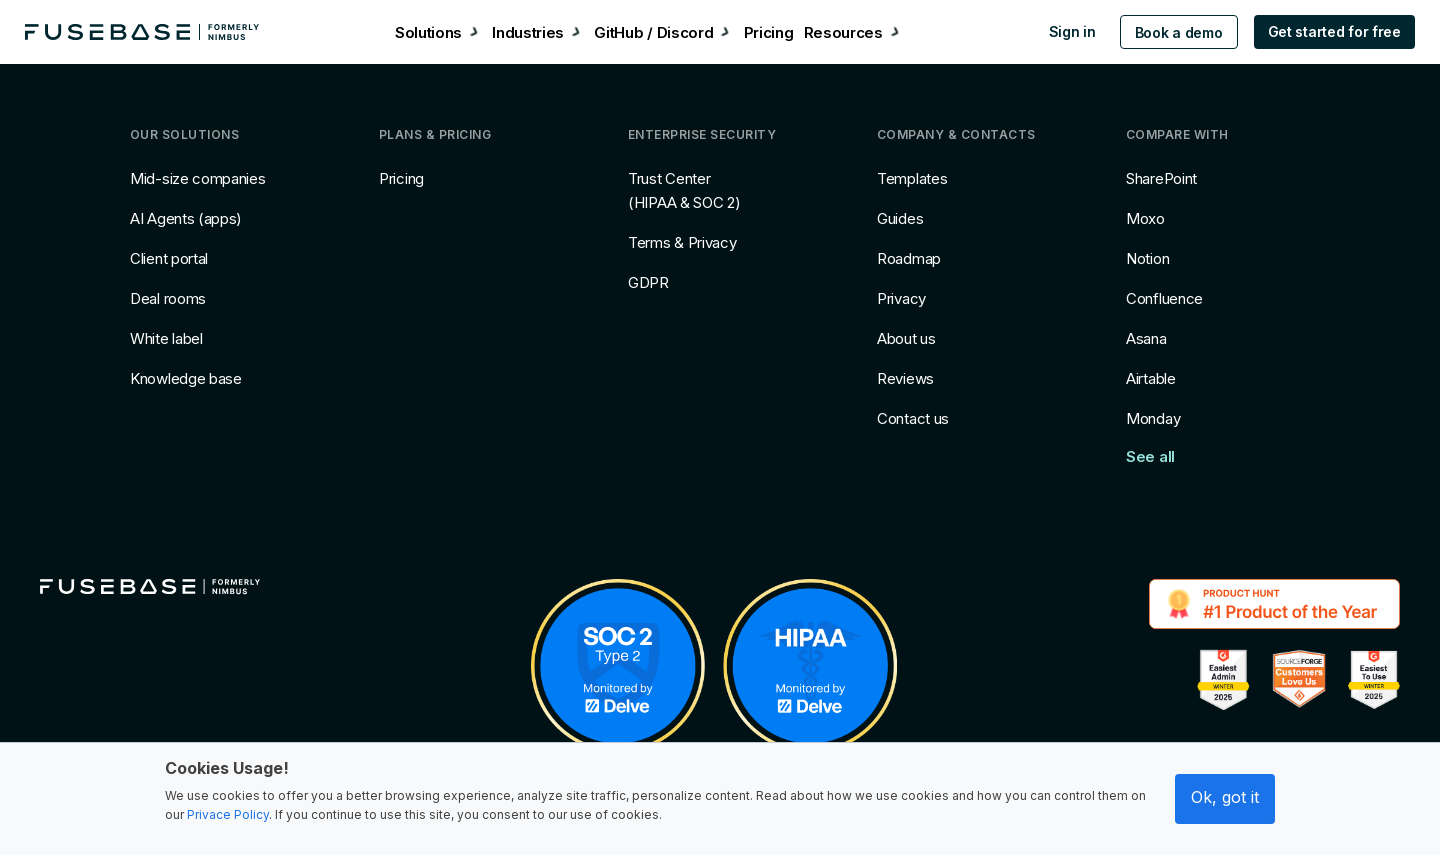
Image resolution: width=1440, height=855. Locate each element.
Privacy (901, 298)
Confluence (1164, 298)
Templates (912, 178)
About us (906, 338)
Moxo (1145, 218)
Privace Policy (228, 814)
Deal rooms (168, 298)
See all (1150, 456)
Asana (1146, 338)
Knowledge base (186, 378)
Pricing (401, 178)
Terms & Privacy (682, 242)
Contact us (913, 418)
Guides (900, 218)
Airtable (1151, 378)
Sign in (1060, 31)
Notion (1147, 258)
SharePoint (1161, 178)
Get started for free (1322, 31)
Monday (1153, 418)
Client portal (169, 258)
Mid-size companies (198, 178)
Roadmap (909, 258)
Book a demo (1167, 32)
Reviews (905, 378)
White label (166, 338)
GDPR (648, 282)
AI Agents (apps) (186, 218)
